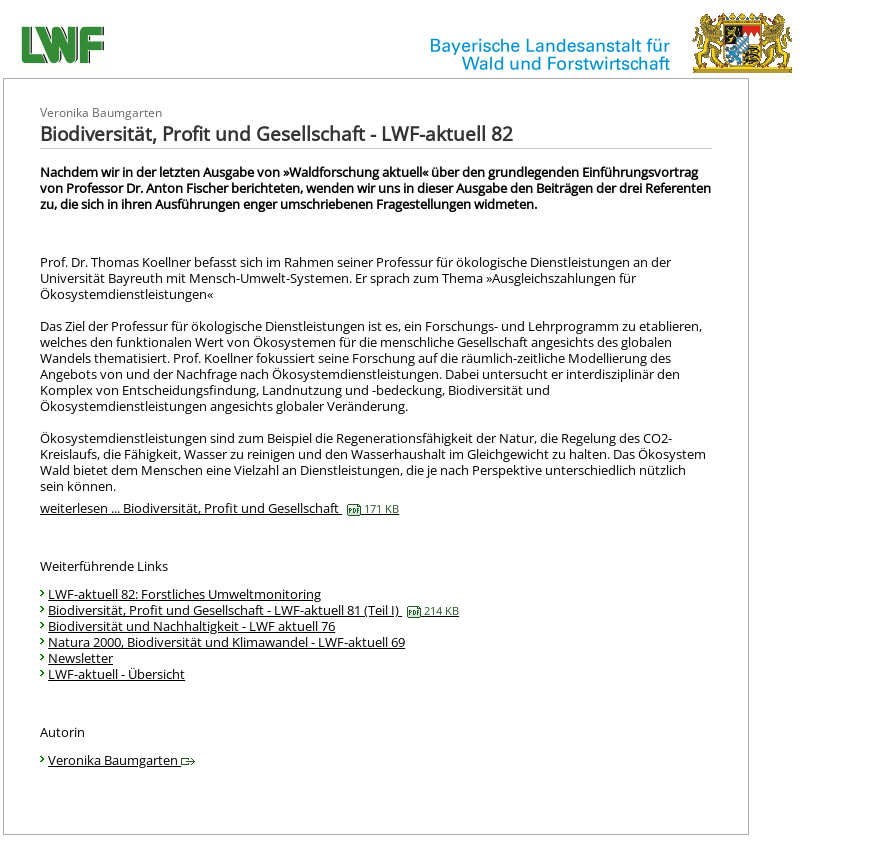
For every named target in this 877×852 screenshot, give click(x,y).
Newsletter (80, 658)
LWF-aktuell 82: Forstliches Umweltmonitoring (184, 594)
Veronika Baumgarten (121, 760)
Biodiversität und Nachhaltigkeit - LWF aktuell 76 (191, 626)
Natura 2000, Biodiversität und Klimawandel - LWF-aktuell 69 (226, 642)
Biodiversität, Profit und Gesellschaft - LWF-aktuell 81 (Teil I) (253, 610)
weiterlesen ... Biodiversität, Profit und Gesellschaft (219, 508)
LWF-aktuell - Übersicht (116, 674)
